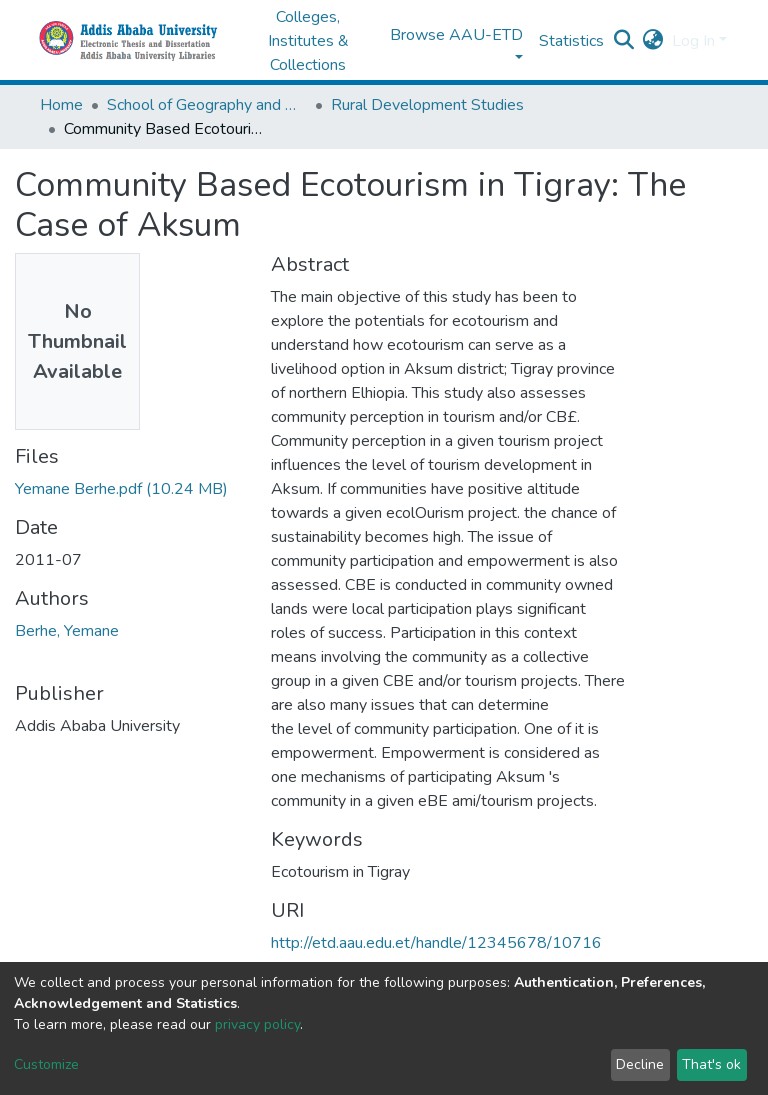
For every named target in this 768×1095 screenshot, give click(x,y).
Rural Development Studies (427, 105)
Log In (693, 41)
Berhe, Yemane (67, 631)
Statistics (571, 41)
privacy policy (257, 1024)
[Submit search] (624, 41)
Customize (46, 1064)
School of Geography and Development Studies (207, 105)
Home (61, 105)
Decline (640, 1064)
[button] (653, 41)
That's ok (711, 1064)
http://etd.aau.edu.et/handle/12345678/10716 (436, 943)
